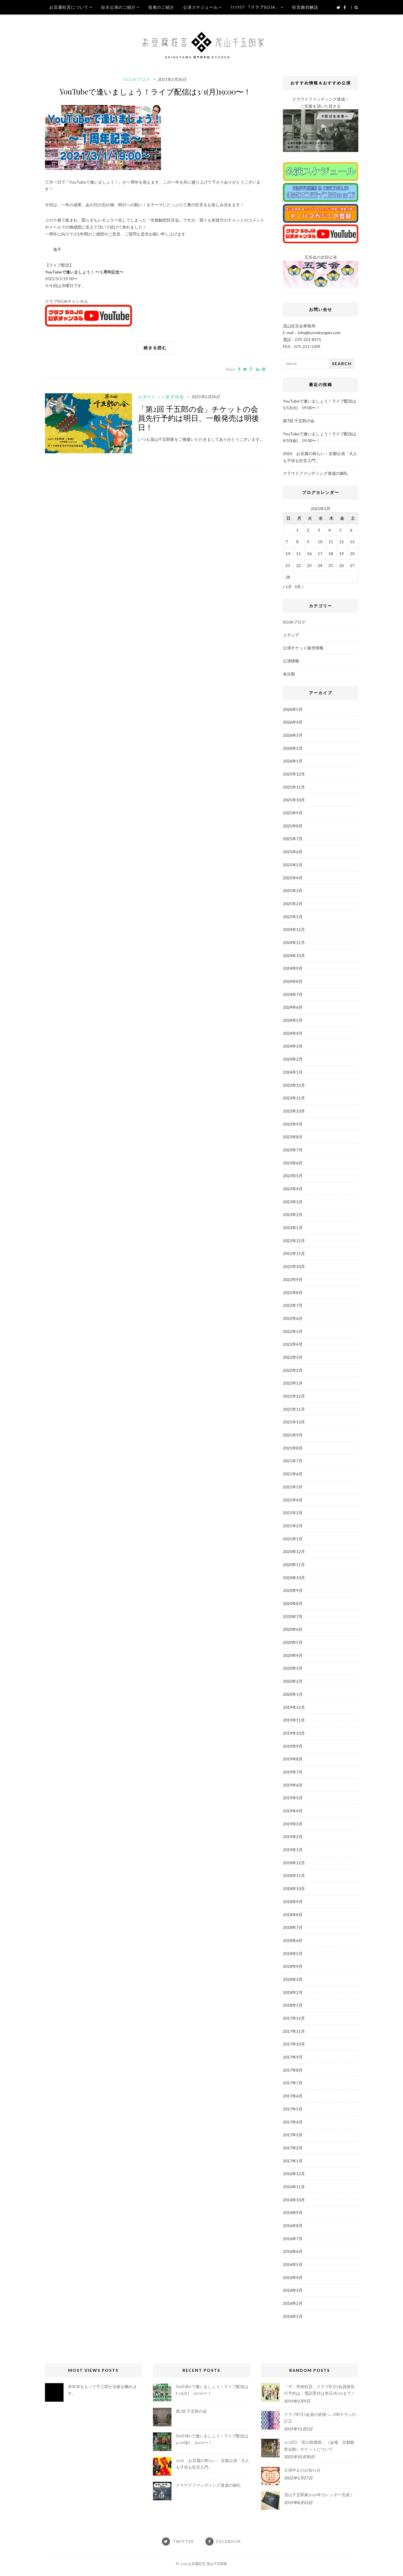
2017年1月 (293, 2160)
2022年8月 (293, 1292)
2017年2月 (293, 2147)
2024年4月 (293, 1033)
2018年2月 (293, 1992)
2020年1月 (293, 1694)
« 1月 (287, 586)
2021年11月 (294, 1409)
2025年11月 (294, 787)
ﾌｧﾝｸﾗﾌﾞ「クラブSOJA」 (255, 7)
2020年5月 (293, 1642)
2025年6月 (293, 851)
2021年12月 (294, 1396)
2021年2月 (293, 1525)
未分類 (289, 673)
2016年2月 (293, 2303)
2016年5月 (293, 2264)
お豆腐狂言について (68, 7)
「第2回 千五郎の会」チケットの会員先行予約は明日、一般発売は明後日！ (198, 418)
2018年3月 (293, 1979)
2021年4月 (293, 1499)
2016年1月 (293, 2316)
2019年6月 (293, 1784)
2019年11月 (294, 1720)
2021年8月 (293, 1447)
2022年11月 (294, 1253)
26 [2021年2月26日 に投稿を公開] (341, 565)
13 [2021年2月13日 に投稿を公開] (352, 541)
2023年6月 (293, 1162)
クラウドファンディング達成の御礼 (315, 473)
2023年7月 (293, 1149)
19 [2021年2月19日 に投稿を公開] (341, 553)
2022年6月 (293, 1318)
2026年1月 (293, 760)
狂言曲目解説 (305, 7)
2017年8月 (293, 2070)
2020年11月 (294, 1564)
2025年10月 (294, 799)
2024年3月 (293, 1046)
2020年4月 (293, 1655)
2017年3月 (293, 2134)
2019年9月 (293, 1746)
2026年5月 (293, 709)
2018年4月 (293, 1966)
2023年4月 (293, 1188)
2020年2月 (293, 1681)
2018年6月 (293, 1940)
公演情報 (291, 660)
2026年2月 (293, 748)
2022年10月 (294, 1266)
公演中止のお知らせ (302, 2470)
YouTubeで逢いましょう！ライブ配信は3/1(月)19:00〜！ (155, 91)
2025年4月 (293, 877)
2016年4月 (293, 2277)
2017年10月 (294, 2043)
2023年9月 (293, 1124)
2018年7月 (293, 1927)
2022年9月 (293, 1279)
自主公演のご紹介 (118, 7)
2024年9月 (293, 968)
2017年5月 (293, 2108)
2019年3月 (293, 1823)
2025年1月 (293, 916)
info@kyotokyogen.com (319, 332)
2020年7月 (293, 1616)
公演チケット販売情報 (161, 396)
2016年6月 (293, 2251)
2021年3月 (293, 1512)
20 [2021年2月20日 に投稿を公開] (352, 553)
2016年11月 (294, 2186)
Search (342, 363)
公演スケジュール (200, 7)
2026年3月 (293, 735)
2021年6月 (293, 1473)
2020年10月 (294, 1577)
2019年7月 (293, 1771)
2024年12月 (294, 929)
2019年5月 (293, 1797)
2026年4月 (293, 722)
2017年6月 (293, 2095)
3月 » (298, 586)
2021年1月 (293, 1538)
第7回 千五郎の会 (299, 420)
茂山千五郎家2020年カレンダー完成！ (319, 2494)
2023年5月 (293, 1175)
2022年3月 (293, 1357)
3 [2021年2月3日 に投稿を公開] (319, 530)
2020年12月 (294, 1551)
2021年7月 (293, 1460)
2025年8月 (293, 825)
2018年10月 (294, 1888)
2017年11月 (294, 2031)
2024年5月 (293, 1020)
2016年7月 (293, 2238)
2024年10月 (294, 955)
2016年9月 (293, 2212)
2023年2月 (293, 1214)
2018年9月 (293, 1901)
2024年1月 (293, 1072)
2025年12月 (294, 773)
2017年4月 (293, 2122)
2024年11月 (294, 942)
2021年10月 (294, 1421)
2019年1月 (293, 1849)
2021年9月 (293, 1434)
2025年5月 (293, 864)
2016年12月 (294, 2173)
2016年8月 (293, 2225)
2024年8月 (293, 981)
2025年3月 (293, 890)
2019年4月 (293, 1810)
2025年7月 (293, 838)
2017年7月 (293, 2082)
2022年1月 (293, 1383)
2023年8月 (293, 1136)
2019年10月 (294, 1733)
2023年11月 (294, 1097)
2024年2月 (293, 1059)
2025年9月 (293, 812)
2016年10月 (294, 2199)
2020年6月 (293, 1629)
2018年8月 (293, 1914)
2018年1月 (293, 2005)
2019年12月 (294, 1707)
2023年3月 (293, 1201)
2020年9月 (293, 1590)
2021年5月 (293, 1486)
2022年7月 (293, 1305)
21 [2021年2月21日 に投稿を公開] (287, 565)
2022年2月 (293, 1370)
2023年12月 (294, 1085)
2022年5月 (293, 1331)
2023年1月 (293, 1227)
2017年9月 (293, 2057)
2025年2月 (293, 903)
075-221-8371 (308, 339)
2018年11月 (294, 1875)
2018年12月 (294, 1862)
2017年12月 (294, 2018)
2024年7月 (293, 994)
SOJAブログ (137, 79)
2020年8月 (293, 1603)
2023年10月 (294, 1110)
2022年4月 (293, 1344)
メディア (291, 635)
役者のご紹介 (161, 7)
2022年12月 (294, 1240)
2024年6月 (293, 1007)
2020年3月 (293, 1668)
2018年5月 (293, 1953)
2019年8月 (293, 1758)
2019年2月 (293, 1836)
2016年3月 (293, 2290)
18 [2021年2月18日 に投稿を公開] (330, 553)
